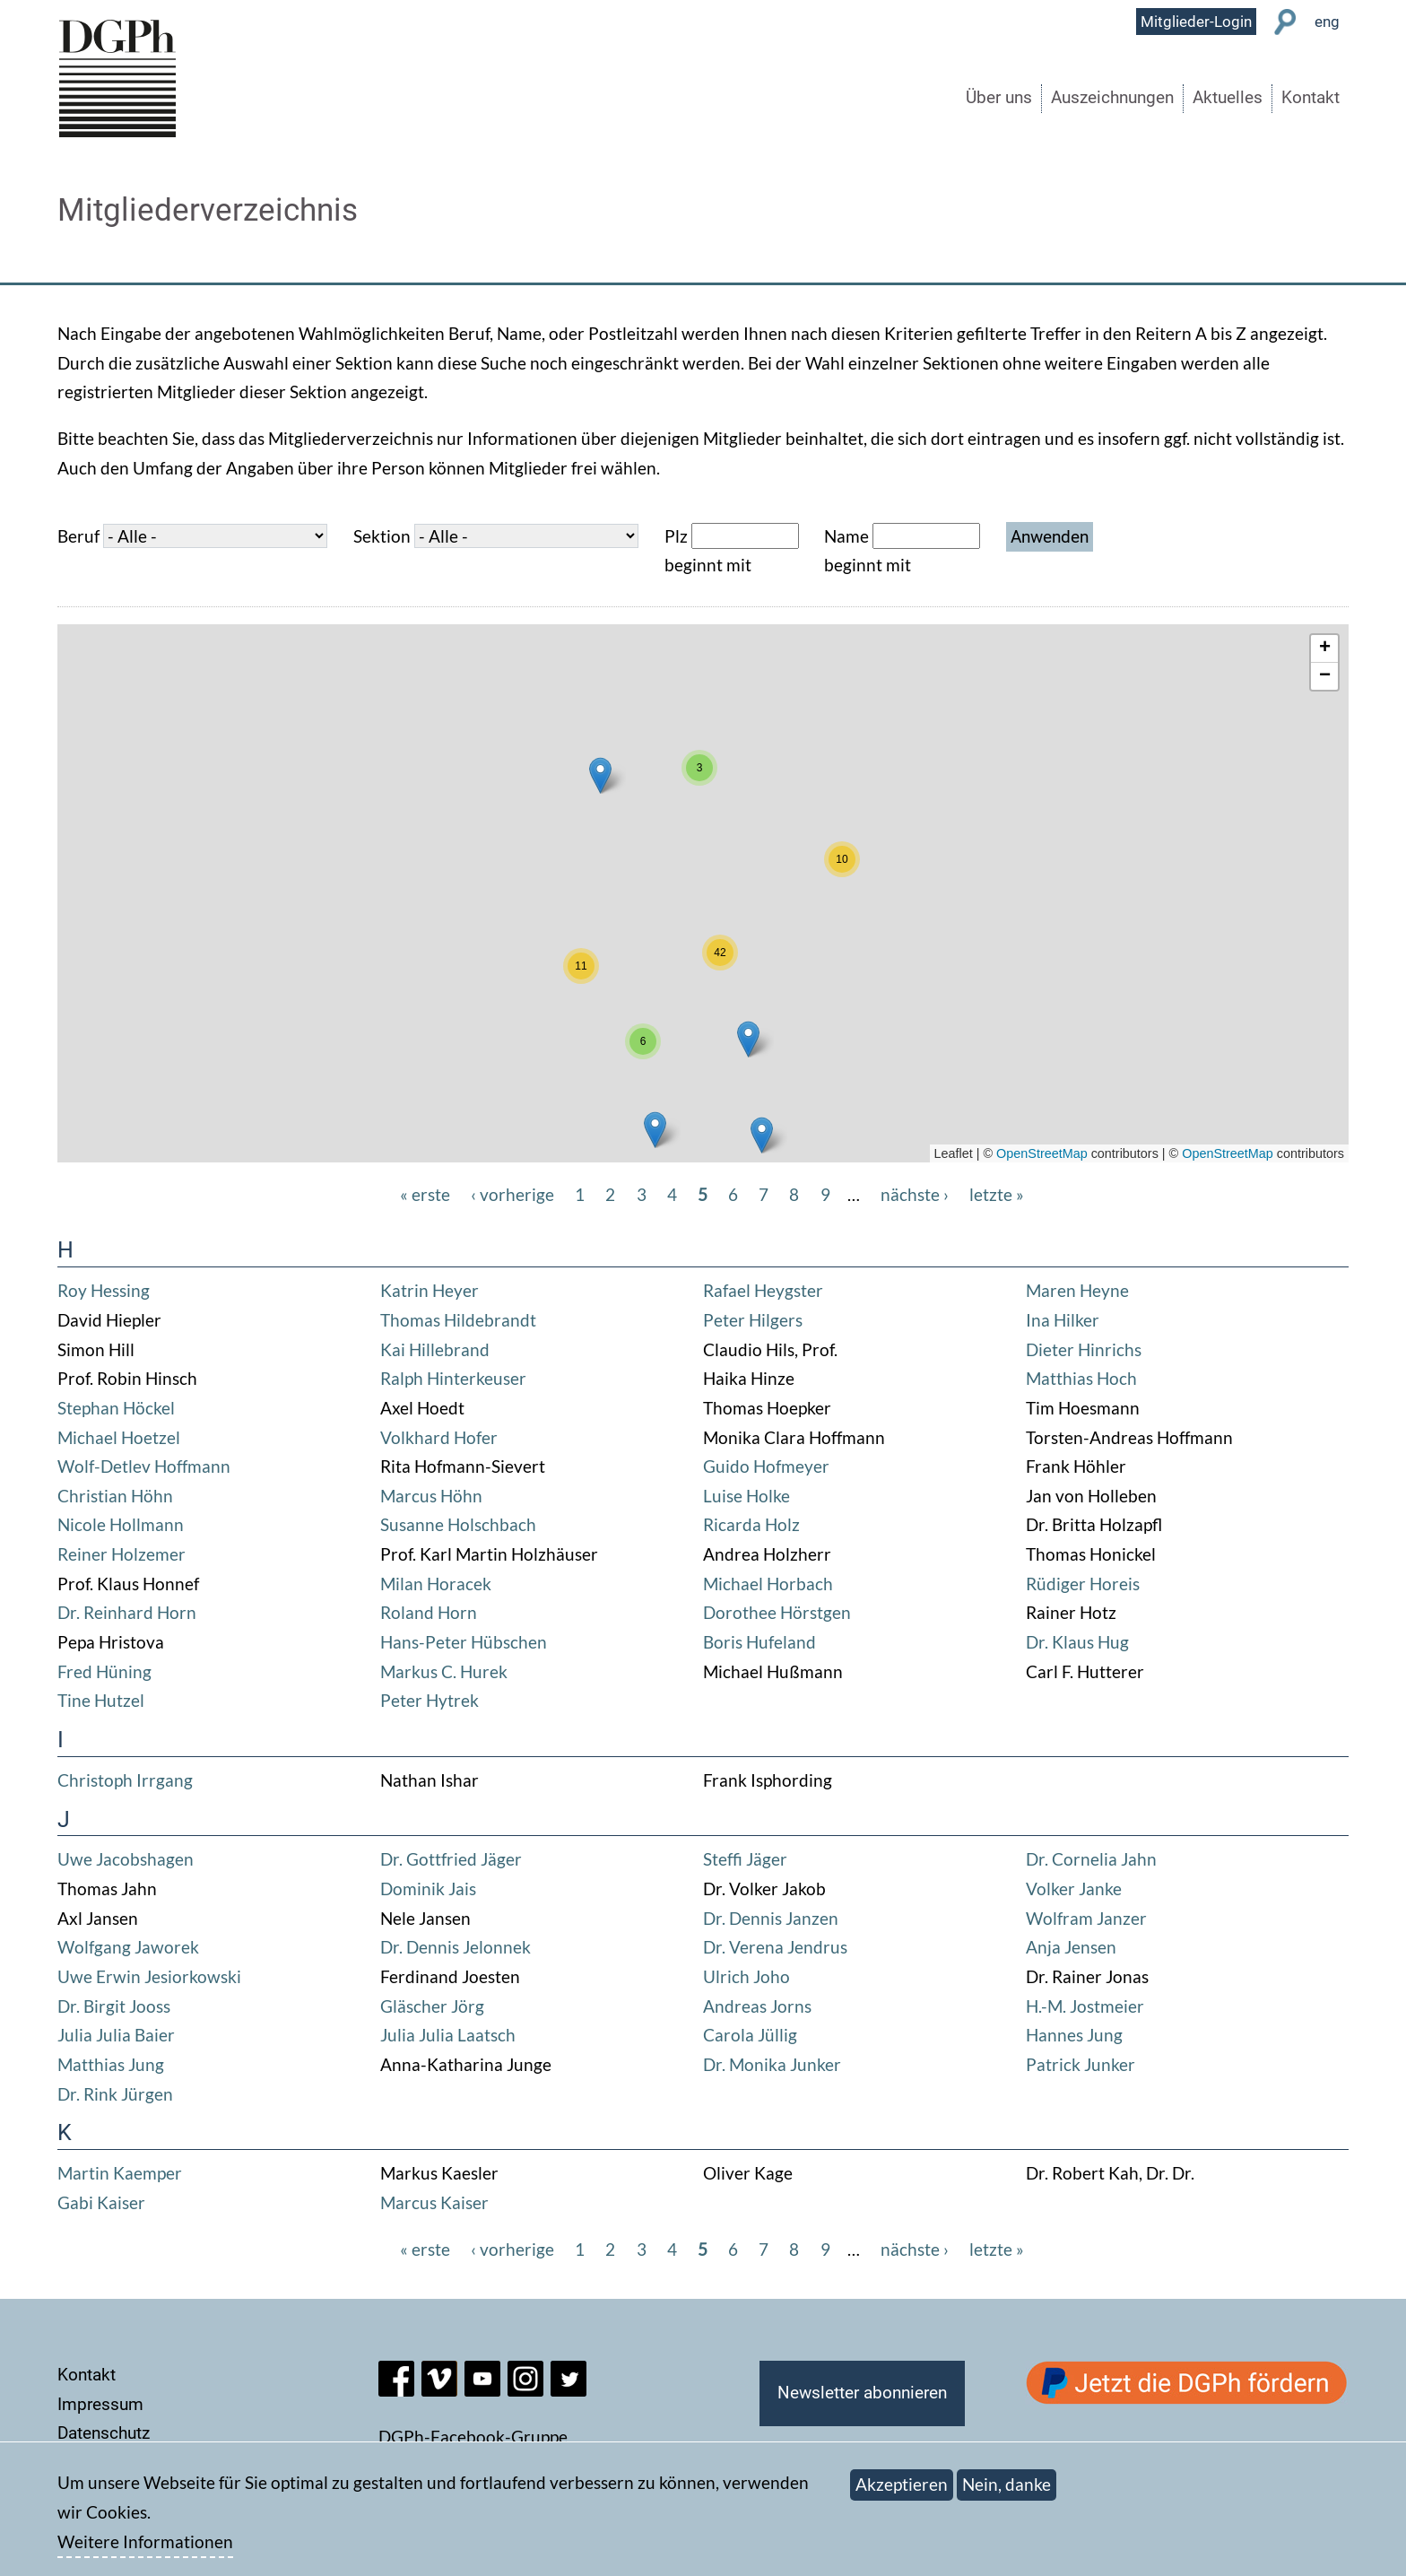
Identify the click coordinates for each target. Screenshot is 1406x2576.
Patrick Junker (1080, 2064)
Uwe (76, 1859)
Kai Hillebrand (435, 1349)
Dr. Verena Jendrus (775, 1946)
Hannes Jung (1074, 2034)
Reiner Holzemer (121, 1554)
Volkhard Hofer (439, 1437)
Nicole (83, 1524)
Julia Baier (135, 2034)
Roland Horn (428, 1612)
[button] (762, 1135)
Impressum (100, 2404)
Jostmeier (1107, 2006)
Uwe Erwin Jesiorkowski (149, 1976)
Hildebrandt (490, 1320)
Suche (1285, 22)
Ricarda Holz (751, 1524)
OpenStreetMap (1042, 1153)
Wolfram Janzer (1086, 1918)
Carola (730, 2034)
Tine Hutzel (100, 1700)
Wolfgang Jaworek (128, 1946)
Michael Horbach (768, 1583)
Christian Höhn (115, 1495)
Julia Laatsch (467, 2034)
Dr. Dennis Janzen (770, 1918)
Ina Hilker (1062, 1320)
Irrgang (164, 1780)
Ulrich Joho (746, 1976)
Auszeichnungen (1112, 98)
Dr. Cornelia (1073, 1859)
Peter (726, 1320)
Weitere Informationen (145, 2541)
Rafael (728, 1290)
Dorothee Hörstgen (777, 1612)
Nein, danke (1006, 2484)
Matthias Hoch (1081, 1378)
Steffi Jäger (745, 1859)
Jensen (1090, 1946)
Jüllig (777, 2034)
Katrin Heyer (429, 1290)
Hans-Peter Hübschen (463, 1642)
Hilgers (776, 1320)
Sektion (382, 536)
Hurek (484, 1671)
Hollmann (146, 1524)
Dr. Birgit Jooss (113, 2006)
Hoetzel (150, 1437)
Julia (76, 2034)
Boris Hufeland (759, 1642)
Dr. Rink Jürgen (115, 2094)
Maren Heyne (1077, 1290)
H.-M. (1048, 2006)
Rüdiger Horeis (1083, 1583)
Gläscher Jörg (432, 2006)
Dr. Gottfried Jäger (451, 1859)
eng (1327, 21)
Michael (89, 1437)
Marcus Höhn (431, 1495)
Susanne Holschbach (458, 1524)
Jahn (1139, 1859)
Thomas (412, 1320)
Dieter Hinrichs (1083, 1349)
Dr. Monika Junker (772, 2064)
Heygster (788, 1290)
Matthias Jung (110, 2064)
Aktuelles (1228, 98)
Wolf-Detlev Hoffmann (143, 1466)
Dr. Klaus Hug (1077, 1642)
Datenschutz (103, 2433)
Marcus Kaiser (434, 2202)
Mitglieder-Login (1196, 21)
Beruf (78, 536)
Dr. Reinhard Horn (126, 1612)
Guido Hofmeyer (766, 1466)
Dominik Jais (428, 1888)
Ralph (403, 1378)
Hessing (120, 1290)
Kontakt (1310, 98)
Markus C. (420, 1671)
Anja (1045, 1946)
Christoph (96, 1780)
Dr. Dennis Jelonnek (455, 1946)
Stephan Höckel (116, 1407)
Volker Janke (1074, 1888)
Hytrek (452, 1700)
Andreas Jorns (757, 2006)
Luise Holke (746, 1495)
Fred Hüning (104, 1671)
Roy (74, 1290)
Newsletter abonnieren (862, 2392)
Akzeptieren (901, 2484)
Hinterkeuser (476, 1378)
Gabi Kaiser (101, 2202)
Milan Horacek (435, 1583)
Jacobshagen (145, 1859)
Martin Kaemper (119, 2173)
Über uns (999, 98)
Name (846, 536)
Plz (676, 536)
